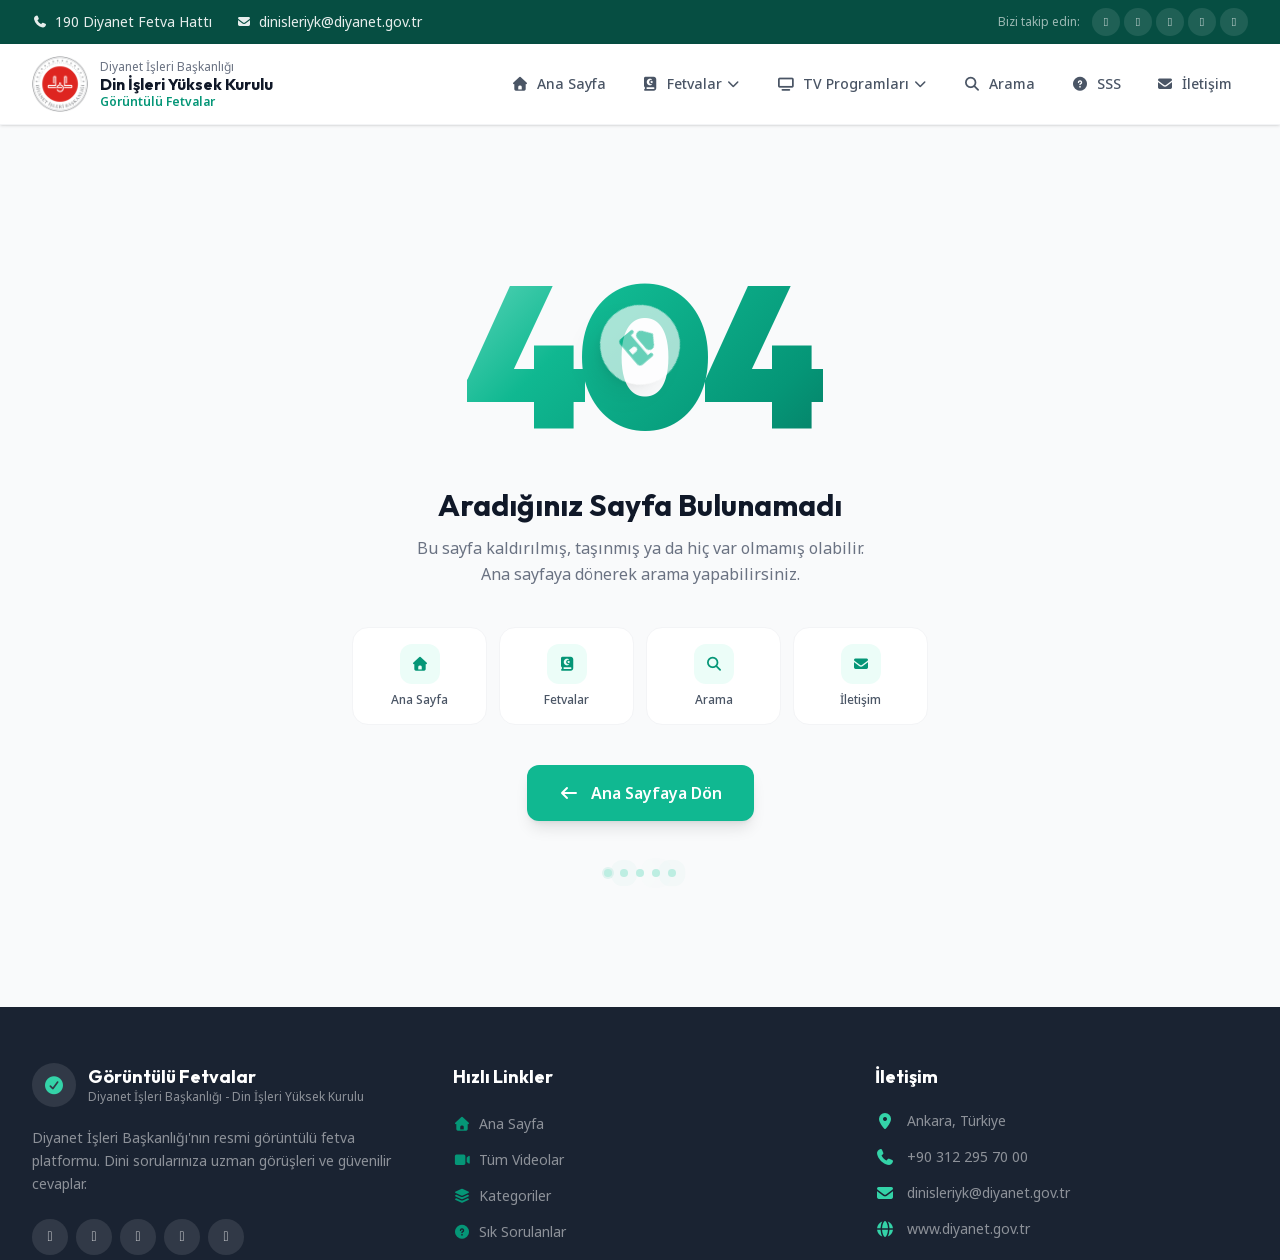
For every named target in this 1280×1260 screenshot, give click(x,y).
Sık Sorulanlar (509, 1231)
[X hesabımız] (1138, 22)
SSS (1096, 83)
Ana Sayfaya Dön (640, 793)
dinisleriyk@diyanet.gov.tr (329, 21)
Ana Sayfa (558, 83)
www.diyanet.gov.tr (968, 1228)
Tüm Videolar (508, 1159)
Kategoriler (502, 1195)
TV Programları (852, 83)
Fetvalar (692, 83)
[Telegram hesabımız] (1202, 22)
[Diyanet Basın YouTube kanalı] (1170, 22)
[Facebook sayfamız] (1106, 22)
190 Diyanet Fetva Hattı (122, 21)
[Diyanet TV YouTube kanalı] (1234, 22)
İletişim (1195, 83)
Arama (1000, 83)
